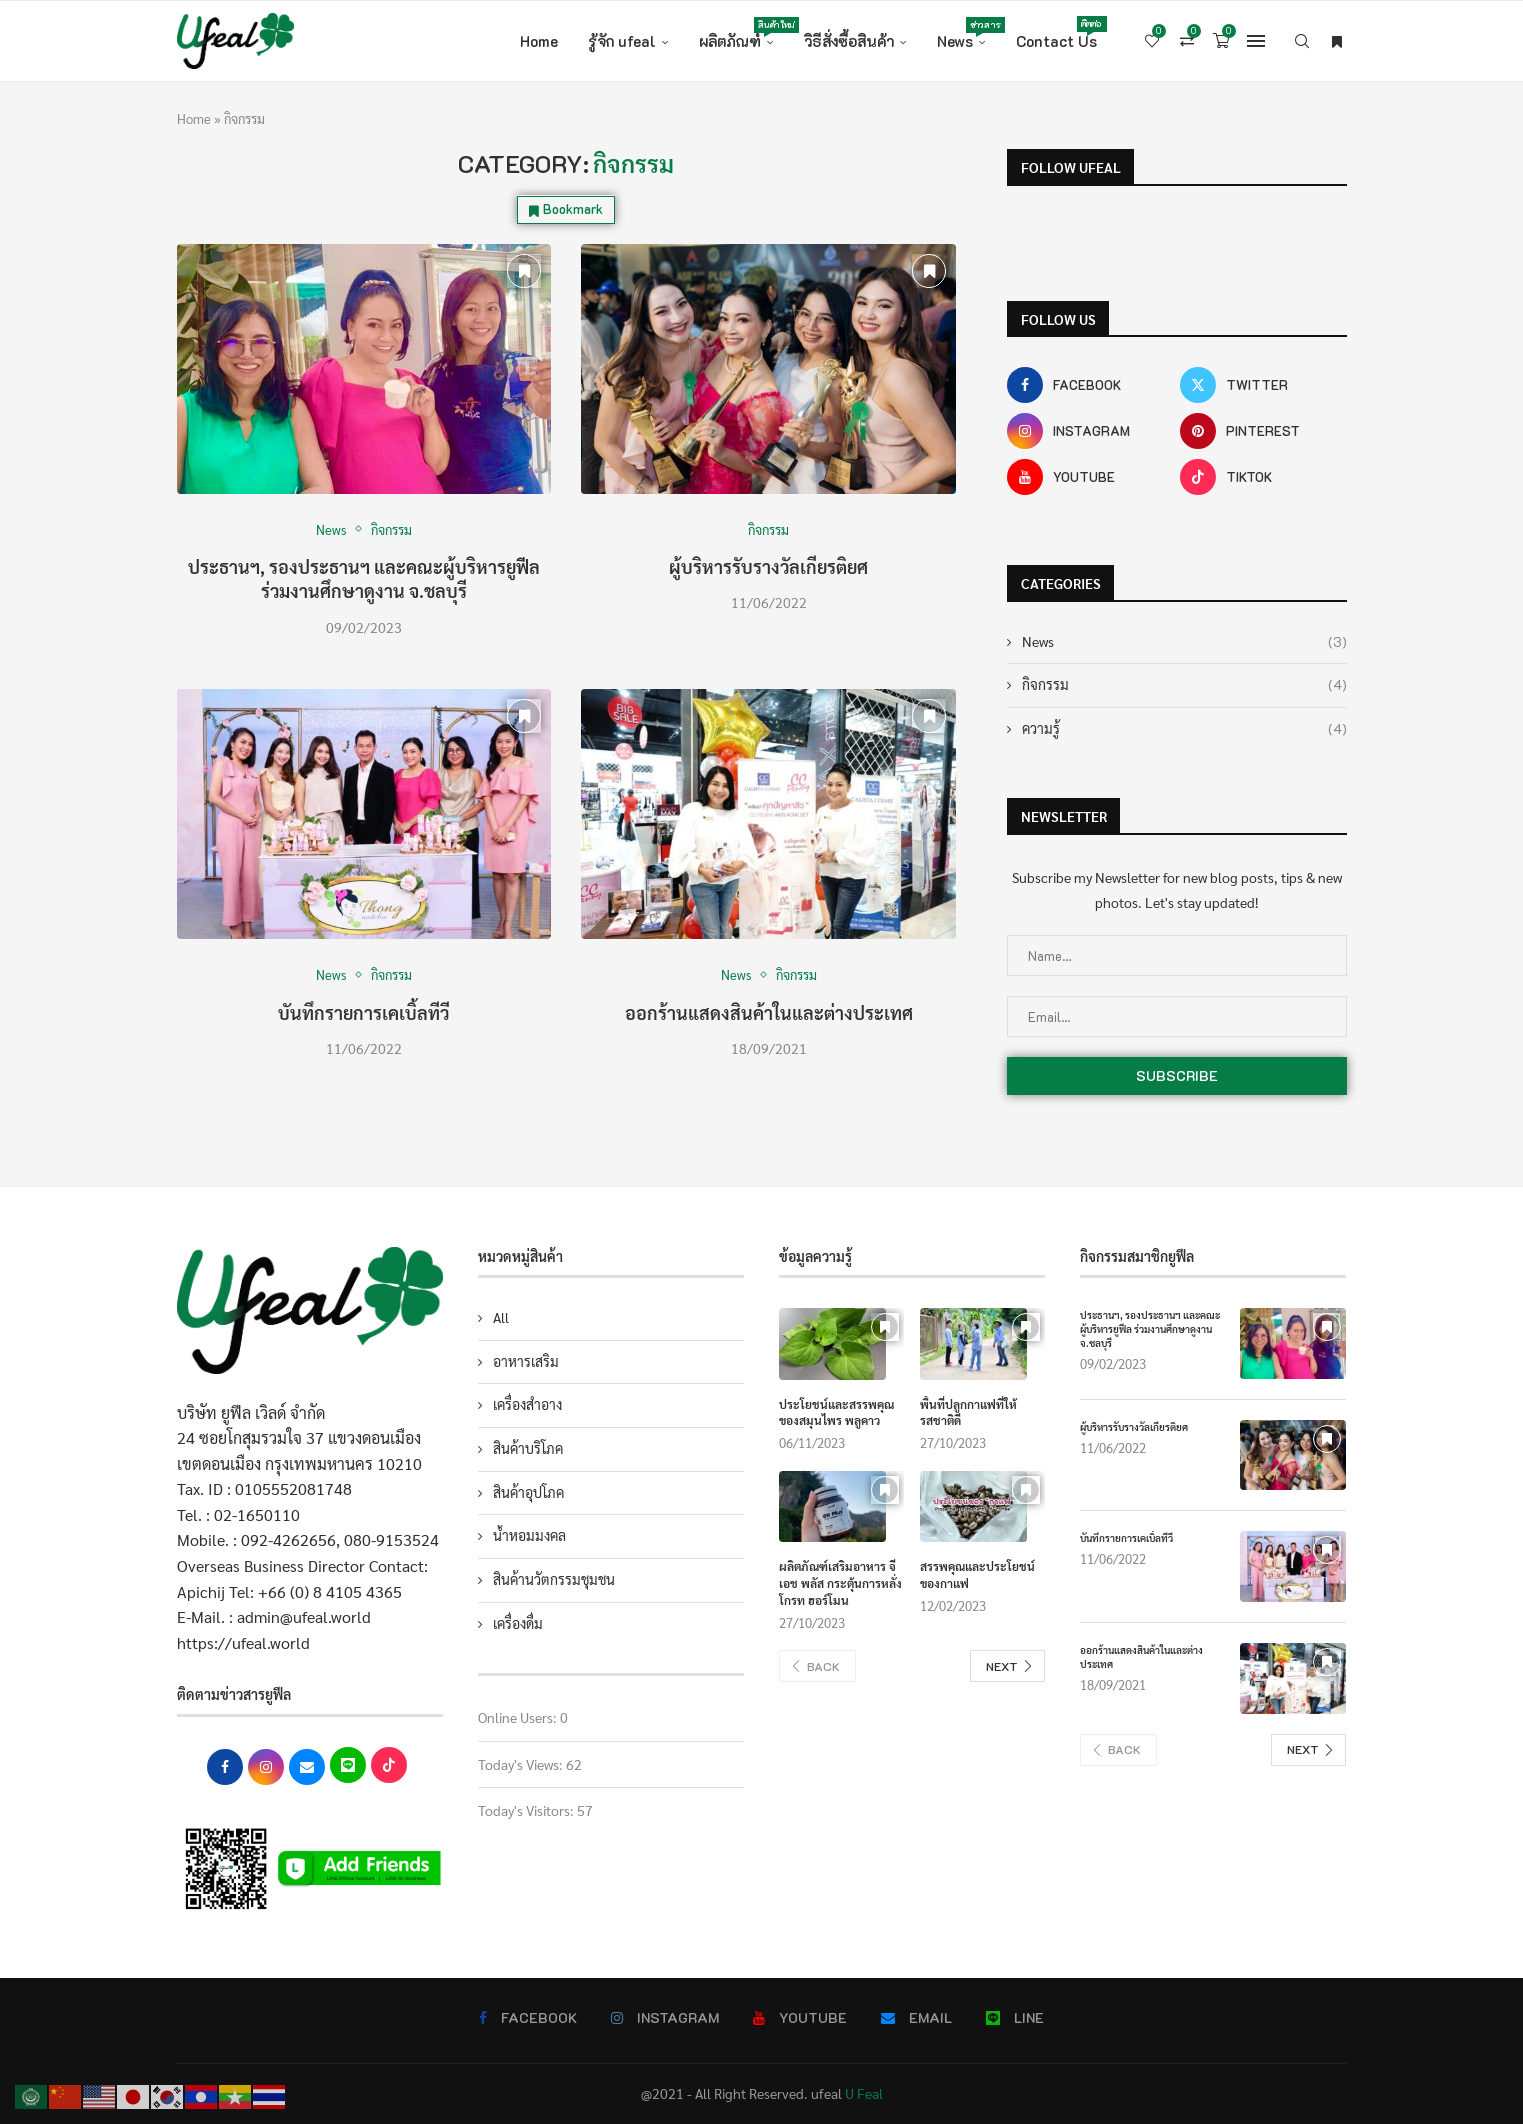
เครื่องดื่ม (518, 1623)
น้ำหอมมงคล (529, 1535)
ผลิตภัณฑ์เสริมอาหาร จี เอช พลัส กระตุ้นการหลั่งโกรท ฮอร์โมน (840, 1583)
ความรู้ (1184, 729)
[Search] (1302, 41)
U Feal (864, 2093)
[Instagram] (1090, 431)
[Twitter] (1263, 385)
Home (539, 41)
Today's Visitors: (527, 1810)
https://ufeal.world (243, 1642)
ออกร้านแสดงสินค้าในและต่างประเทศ (769, 1012)
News (961, 34)
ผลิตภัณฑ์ (736, 34)
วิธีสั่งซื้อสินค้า (849, 41)
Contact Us (1056, 33)
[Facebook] (1090, 385)
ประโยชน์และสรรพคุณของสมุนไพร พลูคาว (836, 1412)
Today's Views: (522, 1764)
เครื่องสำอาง (527, 1404)
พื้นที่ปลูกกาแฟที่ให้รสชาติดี (968, 1412)
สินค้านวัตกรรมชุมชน (554, 1579)
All (501, 1317)
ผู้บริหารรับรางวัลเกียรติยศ (768, 566)
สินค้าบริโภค (528, 1448)
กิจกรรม (1184, 685)
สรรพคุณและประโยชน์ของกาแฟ (977, 1574)
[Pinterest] (1263, 431)
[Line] (1015, 2018)
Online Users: (519, 1717)
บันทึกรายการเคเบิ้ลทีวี (363, 1012)
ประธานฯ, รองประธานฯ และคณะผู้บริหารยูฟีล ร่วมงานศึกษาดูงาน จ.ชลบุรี (364, 578)
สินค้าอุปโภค (528, 1492)
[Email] (916, 2018)
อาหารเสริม (526, 1361)
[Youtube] (1090, 477)
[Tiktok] (1263, 477)
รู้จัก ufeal (622, 41)
